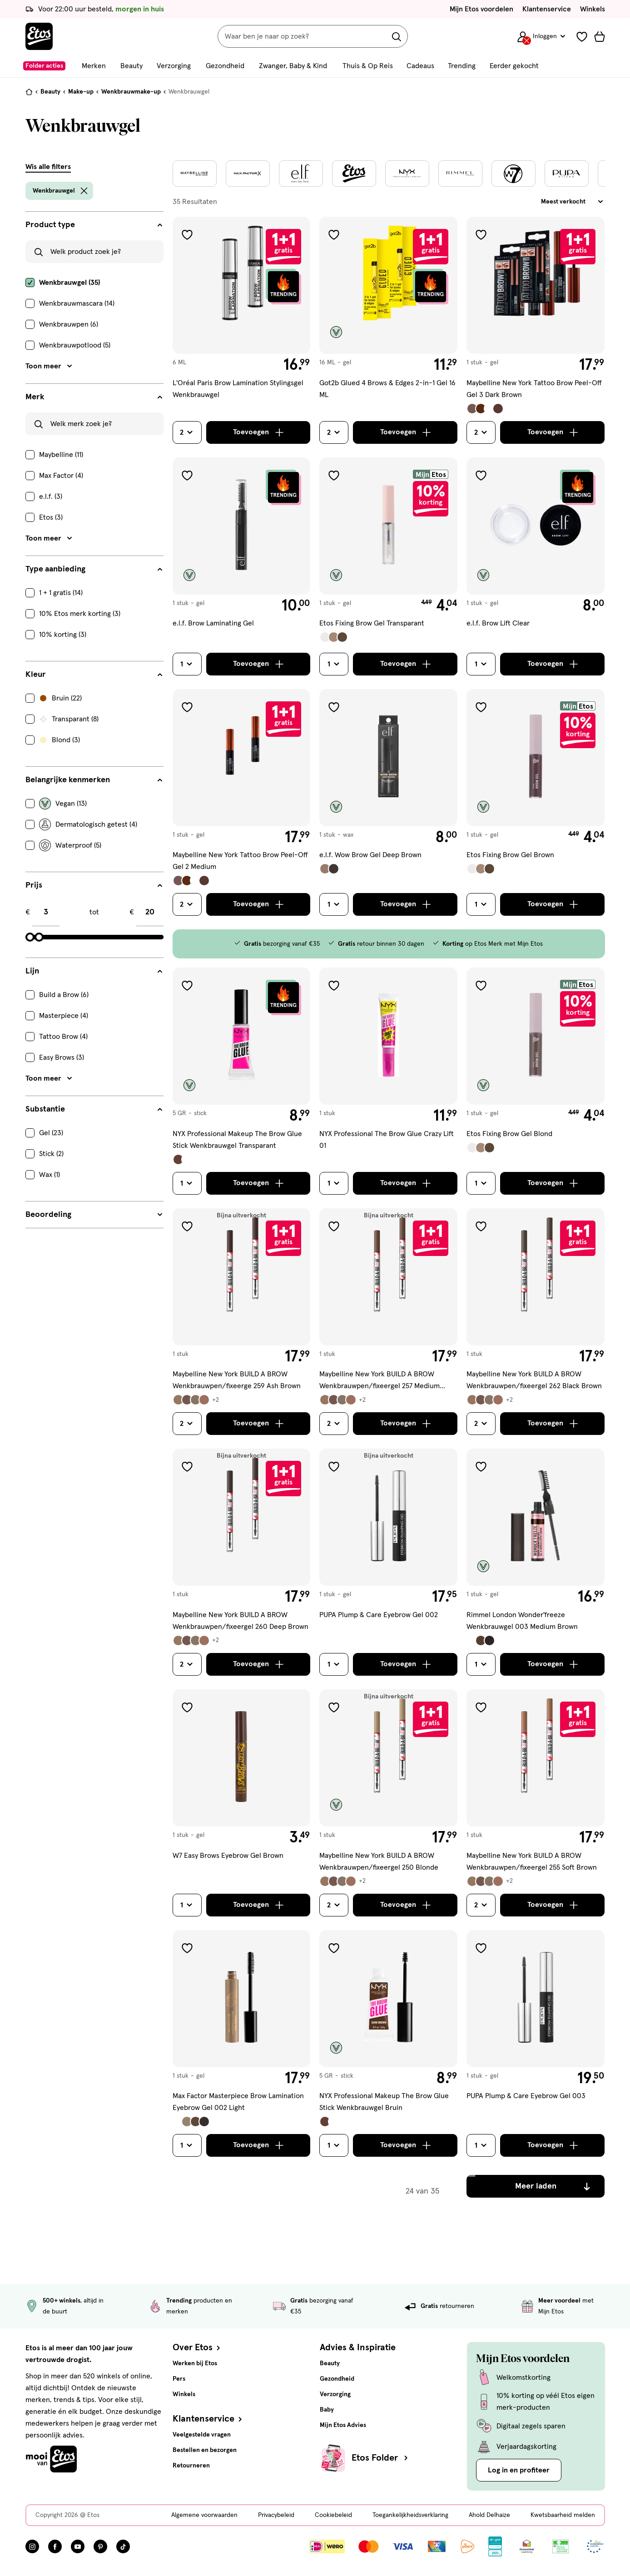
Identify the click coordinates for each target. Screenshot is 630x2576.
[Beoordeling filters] (94, 1214)
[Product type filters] (94, 225)
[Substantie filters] (94, 1109)
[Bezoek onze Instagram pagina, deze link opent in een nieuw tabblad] (32, 2546)
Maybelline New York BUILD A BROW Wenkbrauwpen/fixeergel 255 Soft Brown (531, 1861)
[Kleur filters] (94, 674)
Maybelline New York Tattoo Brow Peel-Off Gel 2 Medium (240, 860)
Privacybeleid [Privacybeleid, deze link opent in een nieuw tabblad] (276, 2515)
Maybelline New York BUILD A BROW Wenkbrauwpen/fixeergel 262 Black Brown (534, 1380)
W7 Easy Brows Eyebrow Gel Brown (228, 1855)
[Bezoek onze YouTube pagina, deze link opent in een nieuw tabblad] (77, 2546)
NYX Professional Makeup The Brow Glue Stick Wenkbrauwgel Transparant (237, 1139)
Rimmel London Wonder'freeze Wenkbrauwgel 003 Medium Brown (522, 1620)
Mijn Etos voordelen (481, 9)
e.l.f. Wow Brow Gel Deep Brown (370, 855)
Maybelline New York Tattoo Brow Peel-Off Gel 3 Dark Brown (534, 388)
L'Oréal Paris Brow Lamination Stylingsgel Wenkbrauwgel (238, 388)
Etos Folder (381, 2457)
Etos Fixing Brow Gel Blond (509, 1133)
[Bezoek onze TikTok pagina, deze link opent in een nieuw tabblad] (123, 2546)
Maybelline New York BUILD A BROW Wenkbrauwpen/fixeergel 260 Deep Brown (240, 1620)
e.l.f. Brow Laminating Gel (213, 623)
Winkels (592, 9)
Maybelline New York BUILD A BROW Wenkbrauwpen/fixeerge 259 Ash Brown (237, 1380)
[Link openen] (495, 2546)
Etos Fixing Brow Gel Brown (510, 855)
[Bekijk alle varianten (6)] (196, 1399)
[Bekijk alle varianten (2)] (329, 868)
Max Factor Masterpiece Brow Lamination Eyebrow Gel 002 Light (238, 2101)
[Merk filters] (94, 397)
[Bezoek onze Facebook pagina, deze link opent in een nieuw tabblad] (55, 2546)
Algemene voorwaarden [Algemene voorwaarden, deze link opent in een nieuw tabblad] (204, 2515)
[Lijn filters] (94, 971)
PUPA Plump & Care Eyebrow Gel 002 (378, 1614)
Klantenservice (546, 9)
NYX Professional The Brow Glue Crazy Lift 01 (386, 1139)
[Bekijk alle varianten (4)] (485, 408)
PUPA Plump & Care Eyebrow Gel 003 (525, 2096)
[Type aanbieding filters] (94, 569)
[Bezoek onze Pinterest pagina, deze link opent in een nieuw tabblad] (100, 2546)
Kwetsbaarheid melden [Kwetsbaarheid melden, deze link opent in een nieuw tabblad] (563, 2515)
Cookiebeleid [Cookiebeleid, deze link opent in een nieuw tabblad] (333, 2515)
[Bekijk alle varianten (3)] (333, 637)
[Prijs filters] (94, 885)
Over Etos (197, 2347)
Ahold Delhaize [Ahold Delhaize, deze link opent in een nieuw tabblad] (489, 2515)
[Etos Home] (39, 36)
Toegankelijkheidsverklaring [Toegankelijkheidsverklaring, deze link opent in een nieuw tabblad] (410, 2515)
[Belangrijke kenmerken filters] (94, 780)
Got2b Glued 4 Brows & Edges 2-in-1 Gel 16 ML (387, 388)
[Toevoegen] (258, 432)
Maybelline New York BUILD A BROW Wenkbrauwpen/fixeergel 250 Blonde (378, 1861)
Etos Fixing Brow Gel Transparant (371, 623)
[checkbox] (94, 282)
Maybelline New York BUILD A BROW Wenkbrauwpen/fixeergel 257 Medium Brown (379, 1381)
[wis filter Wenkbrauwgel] (84, 191)
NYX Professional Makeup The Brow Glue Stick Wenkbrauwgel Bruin (384, 2101)
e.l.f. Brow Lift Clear (498, 623)
